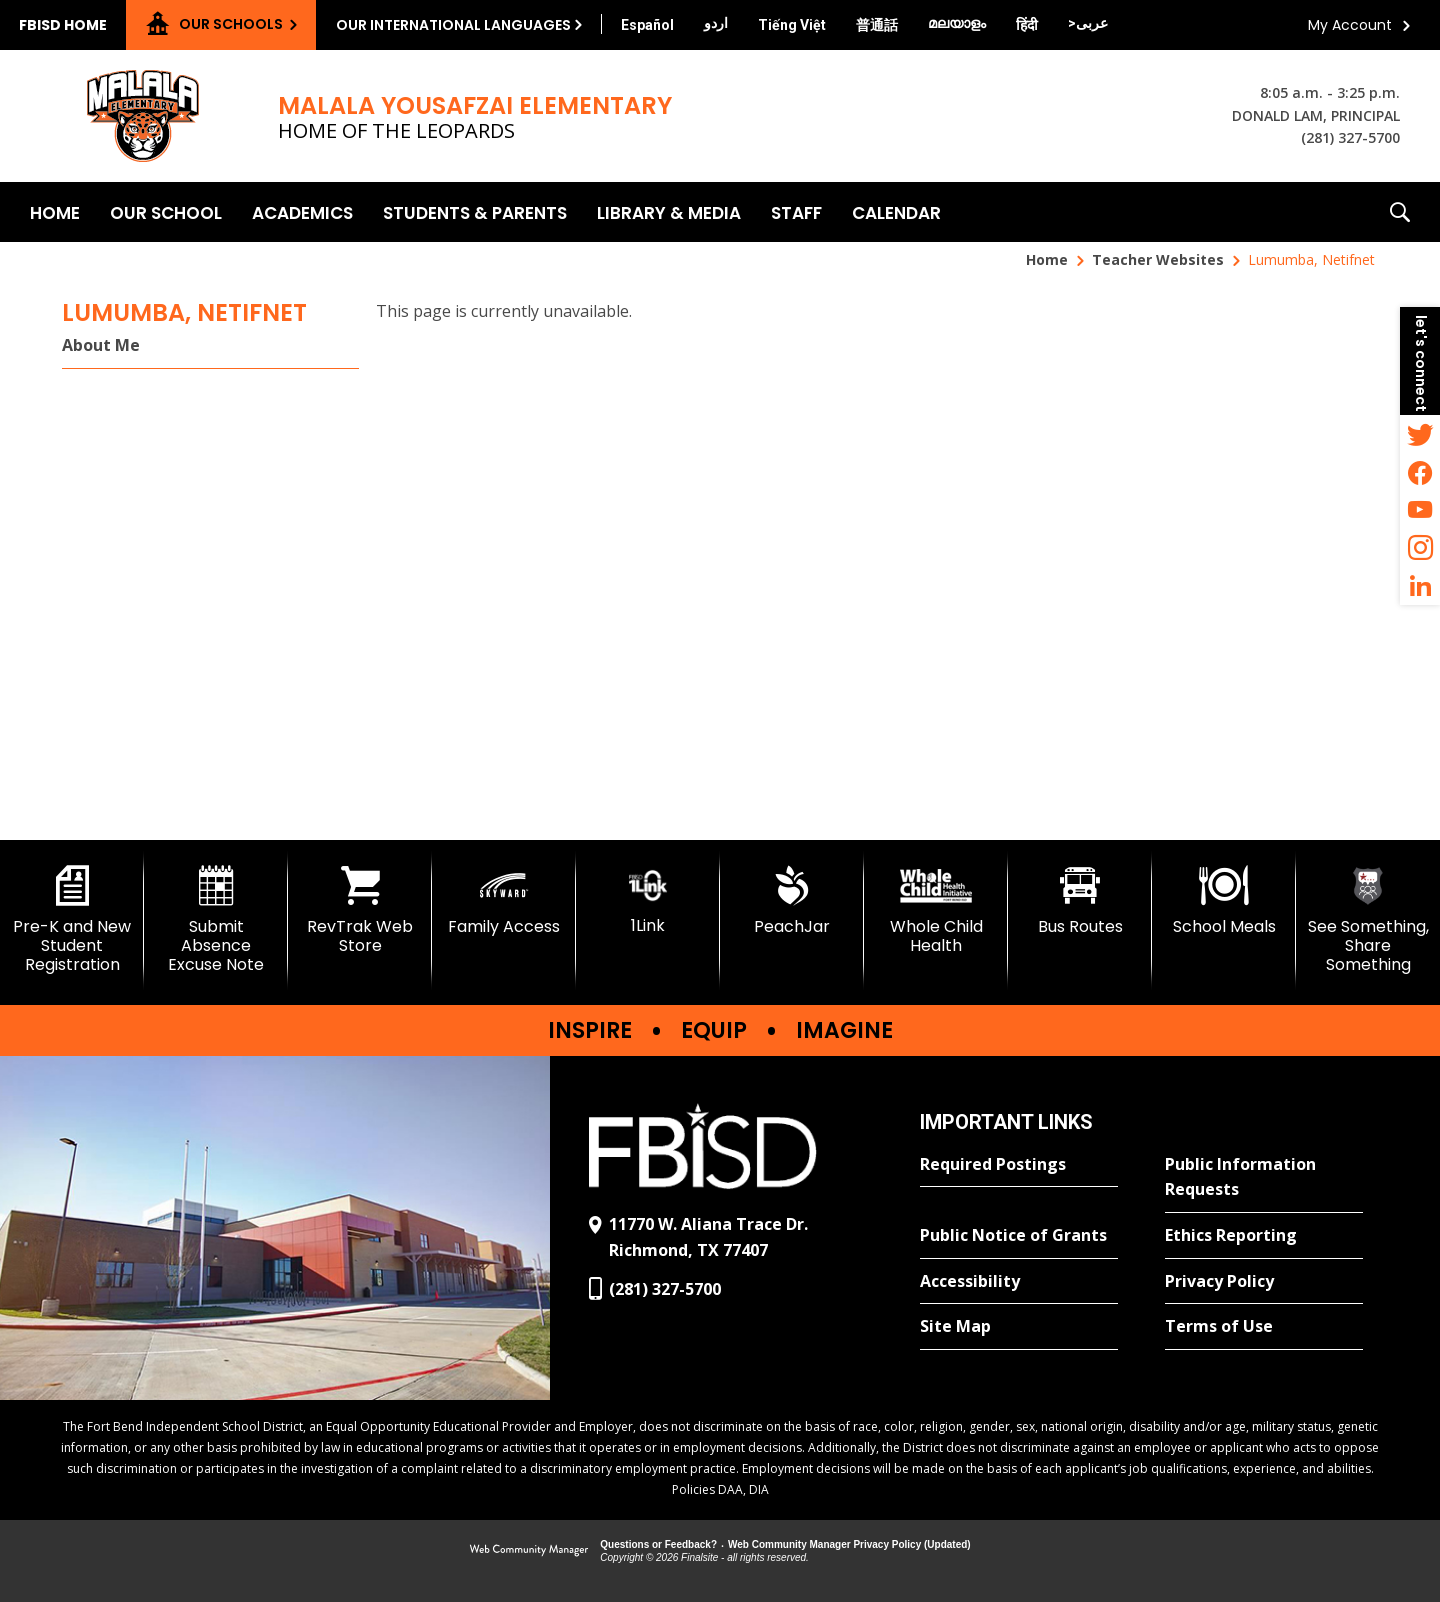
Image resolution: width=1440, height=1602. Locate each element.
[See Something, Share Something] (1368, 920)
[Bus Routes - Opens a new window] (1080, 901)
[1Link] (648, 900)
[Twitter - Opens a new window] (1420, 434)
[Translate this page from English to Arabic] (1088, 23)
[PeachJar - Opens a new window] (792, 901)
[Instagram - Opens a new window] (1420, 548)
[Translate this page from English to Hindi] (1027, 25)
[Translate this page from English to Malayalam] (957, 23)
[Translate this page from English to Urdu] (716, 23)
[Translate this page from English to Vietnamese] (792, 25)
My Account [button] (1350, 25)
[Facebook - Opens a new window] (1420, 472)
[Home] (55, 212)
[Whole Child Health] (936, 910)
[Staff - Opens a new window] (796, 212)
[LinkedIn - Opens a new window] (1420, 586)
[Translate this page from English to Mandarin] (877, 25)
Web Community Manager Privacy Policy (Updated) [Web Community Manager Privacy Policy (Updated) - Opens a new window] (849, 1544)
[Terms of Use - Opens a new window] (1264, 1327)
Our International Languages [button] (453, 25)
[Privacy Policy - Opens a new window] (1264, 1282)
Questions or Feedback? (658, 1544)
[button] (1400, 212)
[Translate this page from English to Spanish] (647, 25)
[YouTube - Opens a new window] (1420, 510)
